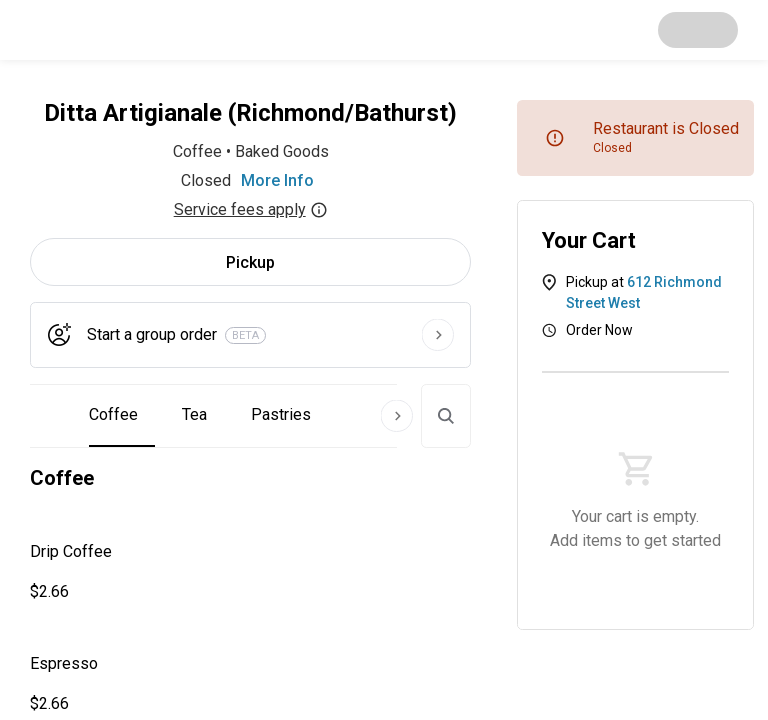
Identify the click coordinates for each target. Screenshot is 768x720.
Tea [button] (194, 414)
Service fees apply (251, 209)
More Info (277, 180)
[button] (250, 572)
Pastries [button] (281, 414)
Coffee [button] (113, 414)
